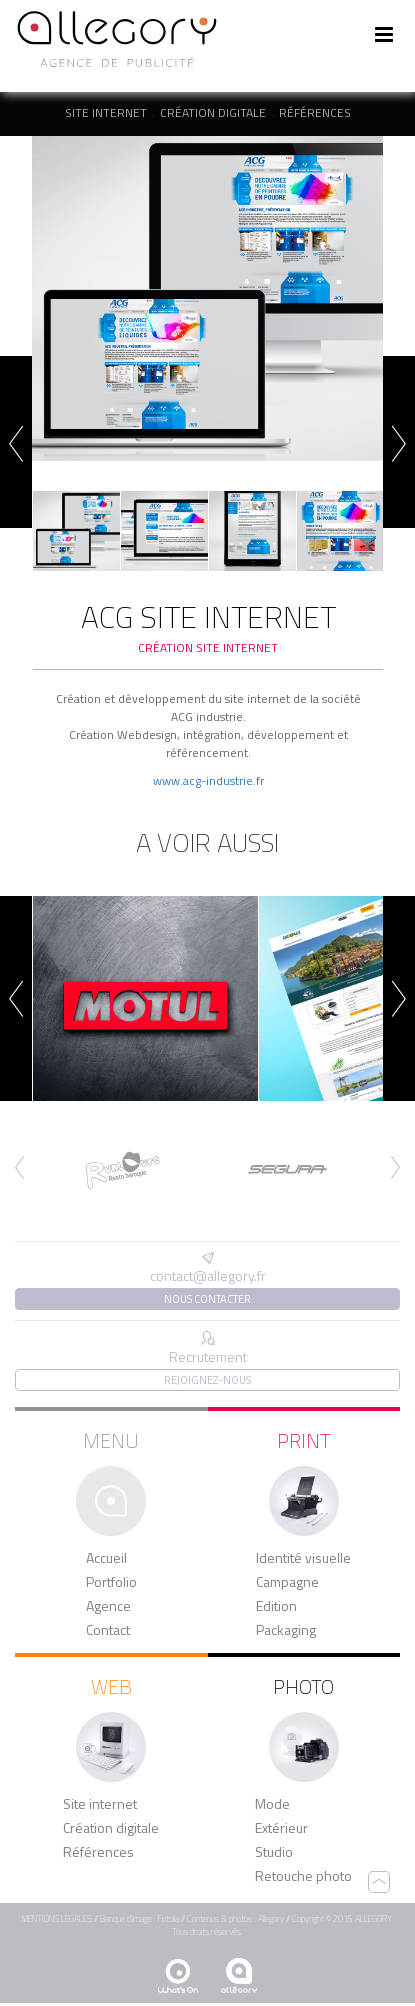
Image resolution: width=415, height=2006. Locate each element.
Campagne (287, 1582)
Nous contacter (207, 1299)
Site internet (106, 113)
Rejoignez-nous (207, 1380)
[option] (207, 298)
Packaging (286, 1630)
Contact (108, 1630)
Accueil (106, 1558)
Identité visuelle (303, 1558)
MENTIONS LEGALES (57, 1918)
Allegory (271, 1918)
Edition (276, 1606)
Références (315, 113)
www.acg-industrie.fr (208, 780)
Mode (272, 1804)
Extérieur (281, 1828)
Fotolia (168, 1918)
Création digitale (213, 113)
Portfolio (111, 1582)
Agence (108, 1606)
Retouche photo (303, 1876)
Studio (274, 1852)
